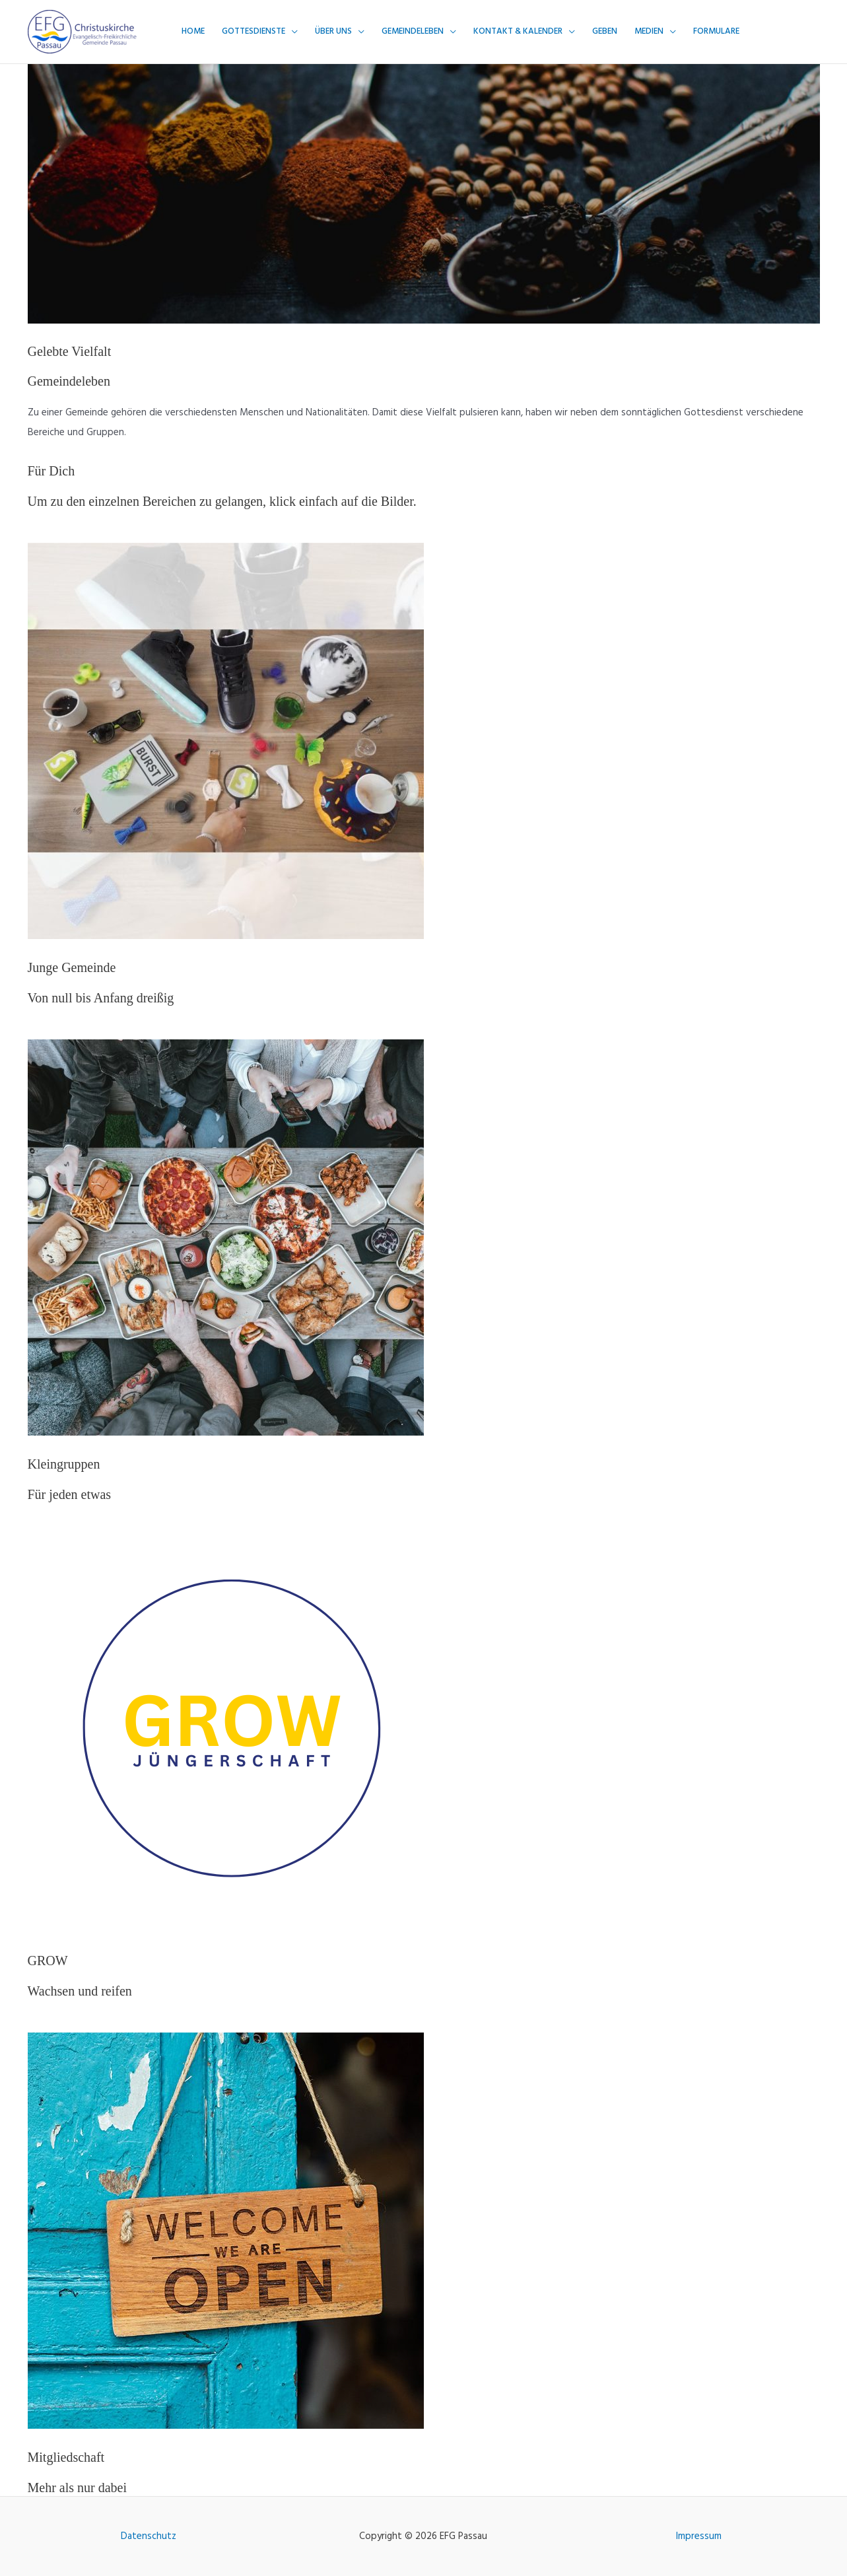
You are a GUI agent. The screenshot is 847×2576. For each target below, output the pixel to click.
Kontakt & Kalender (517, 31)
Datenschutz (148, 2536)
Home (193, 31)
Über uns (333, 31)
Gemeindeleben (413, 31)
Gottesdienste (253, 31)
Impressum (699, 2536)
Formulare (716, 31)
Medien (648, 31)
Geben (604, 31)
